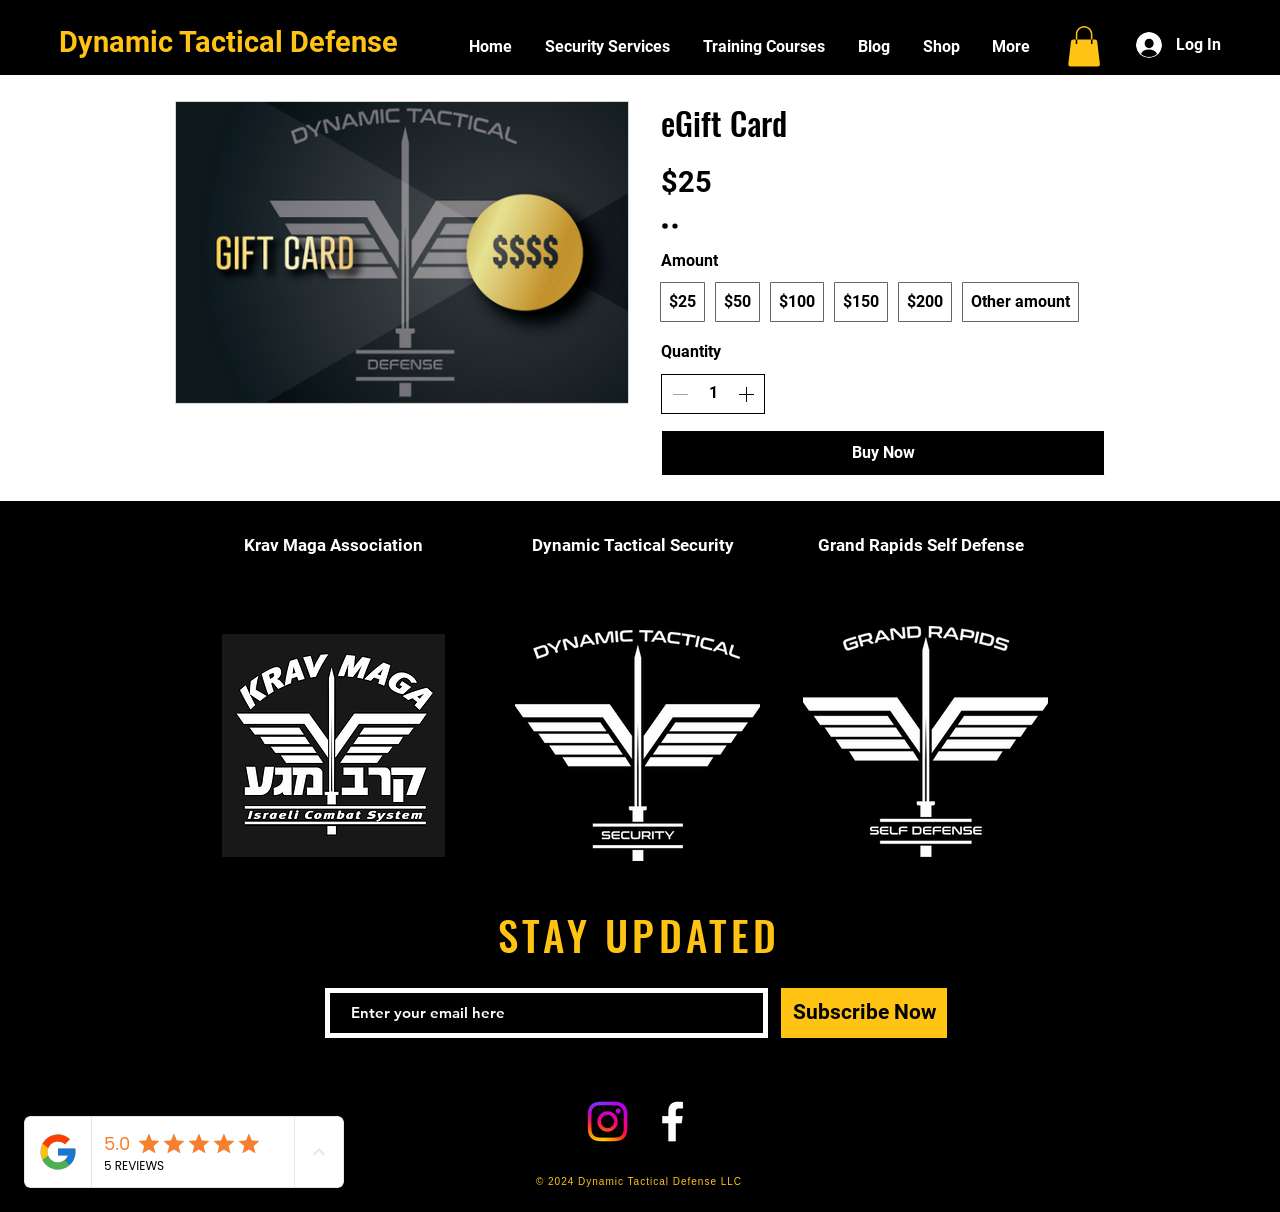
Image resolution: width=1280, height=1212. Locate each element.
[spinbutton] (713, 393)
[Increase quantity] (746, 394)
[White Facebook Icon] (672, 1121)
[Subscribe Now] (864, 1013)
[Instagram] (607, 1121)
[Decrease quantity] (680, 394)
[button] (1084, 46)
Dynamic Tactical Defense (228, 42)
